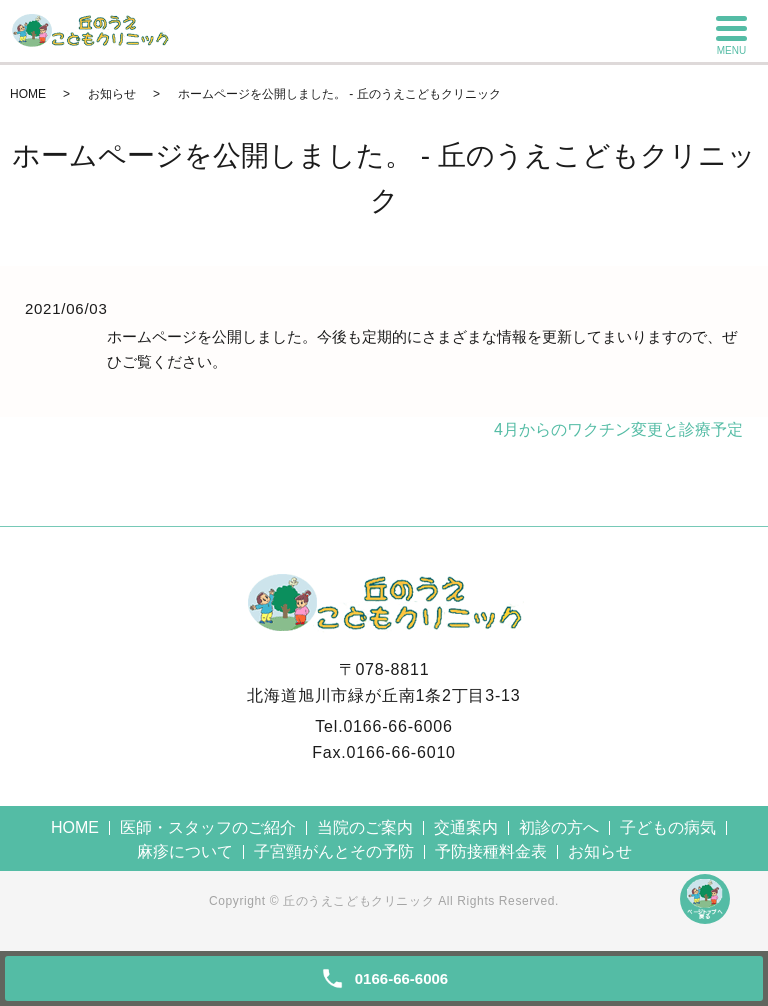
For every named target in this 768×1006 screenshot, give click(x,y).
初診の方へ (559, 827)
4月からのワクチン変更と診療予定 (618, 429)
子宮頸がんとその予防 (334, 851)
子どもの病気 (668, 827)
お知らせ (112, 94)
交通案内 (466, 827)
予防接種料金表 (491, 851)
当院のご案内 (365, 827)
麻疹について (185, 851)
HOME (28, 94)
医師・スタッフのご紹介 (208, 827)
